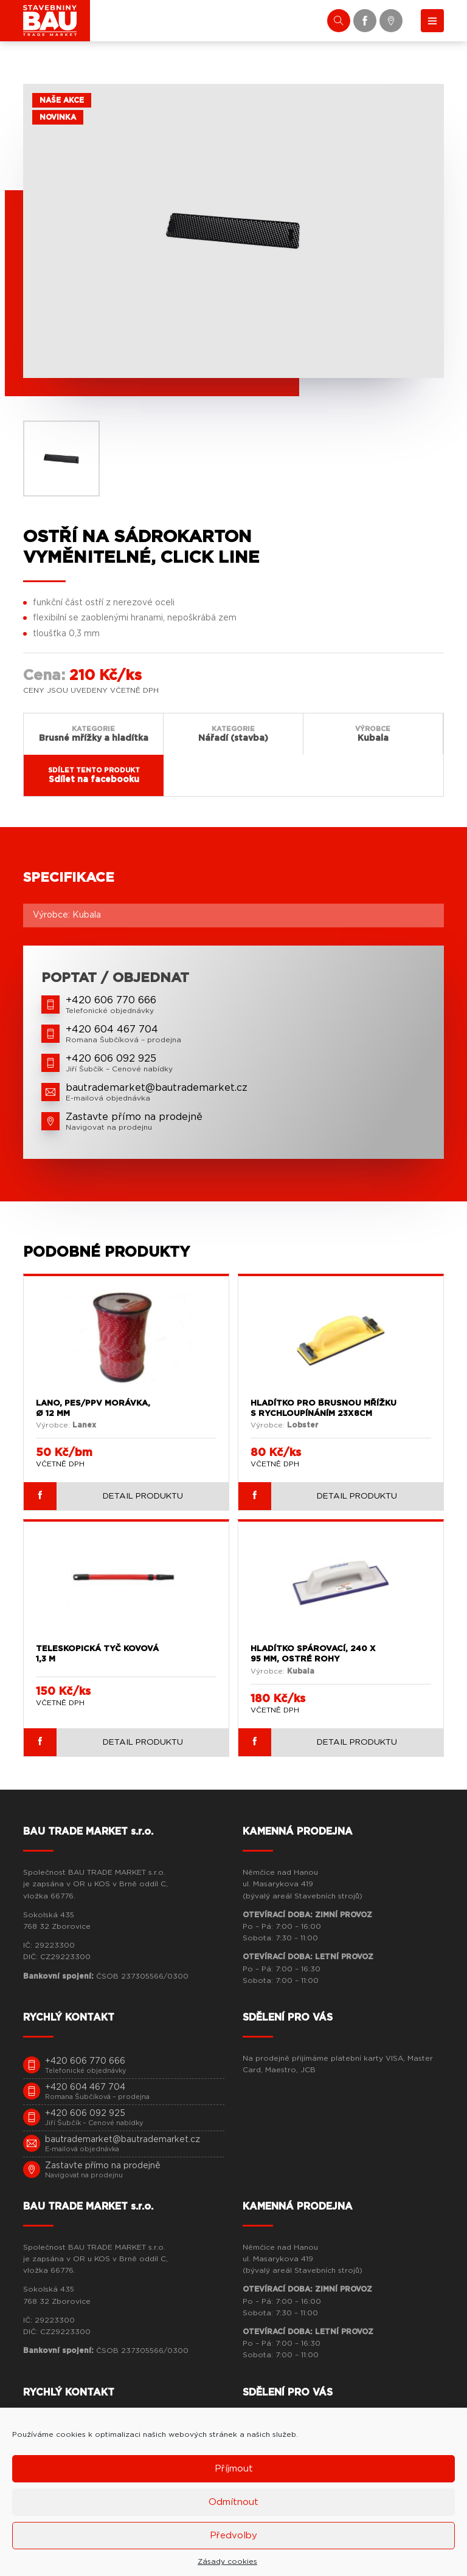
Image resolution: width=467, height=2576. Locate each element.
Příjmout (234, 2468)
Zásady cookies (227, 2561)
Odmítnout (233, 2502)
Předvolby (233, 2535)
